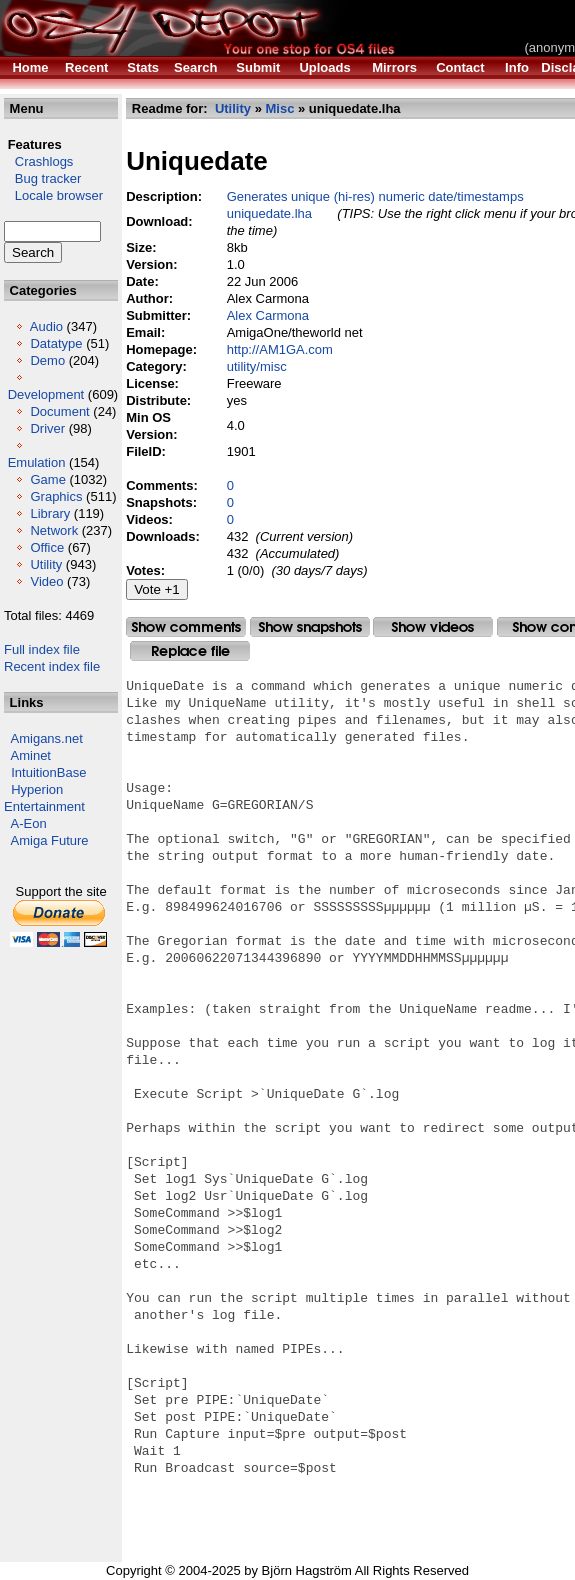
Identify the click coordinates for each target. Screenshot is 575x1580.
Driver (47, 428)
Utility (46, 564)
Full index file (42, 649)
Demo (47, 360)
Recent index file (52, 666)
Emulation (37, 462)
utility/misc (257, 366)
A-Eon (29, 823)
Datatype (56, 343)
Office (47, 547)
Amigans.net (47, 738)
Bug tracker (42, 178)
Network (54, 530)
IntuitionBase (48, 772)
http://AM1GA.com (280, 349)
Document (59, 411)
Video (46, 581)
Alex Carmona (268, 315)
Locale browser (53, 195)
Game (47, 479)
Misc (279, 108)
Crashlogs (38, 161)
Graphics (56, 496)
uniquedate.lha (269, 213)
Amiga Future (50, 840)
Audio (46, 326)
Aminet (31, 755)
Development (46, 394)
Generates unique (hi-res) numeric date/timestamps (375, 196)
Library (50, 513)
